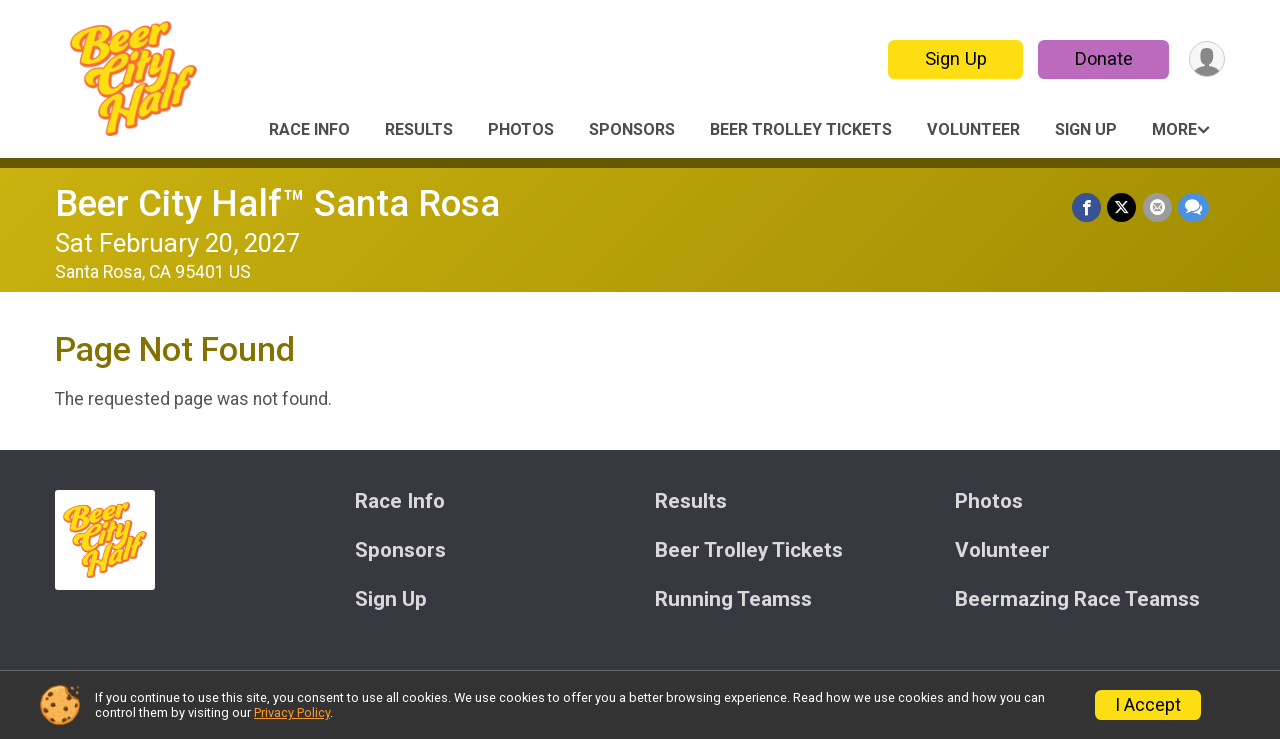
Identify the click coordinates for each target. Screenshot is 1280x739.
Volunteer (973, 129)
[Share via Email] (1157, 207)
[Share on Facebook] (1087, 207)
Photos (521, 129)
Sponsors (632, 129)
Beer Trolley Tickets (801, 129)
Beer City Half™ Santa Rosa (277, 203)
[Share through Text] (1193, 207)
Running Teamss (733, 599)
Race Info (309, 129)
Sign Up (955, 58)
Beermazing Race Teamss (1077, 599)
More (1174, 129)
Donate (1103, 58)
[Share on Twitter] (1122, 207)
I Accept (1148, 705)
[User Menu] (1206, 59)
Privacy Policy (292, 712)
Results (419, 129)
